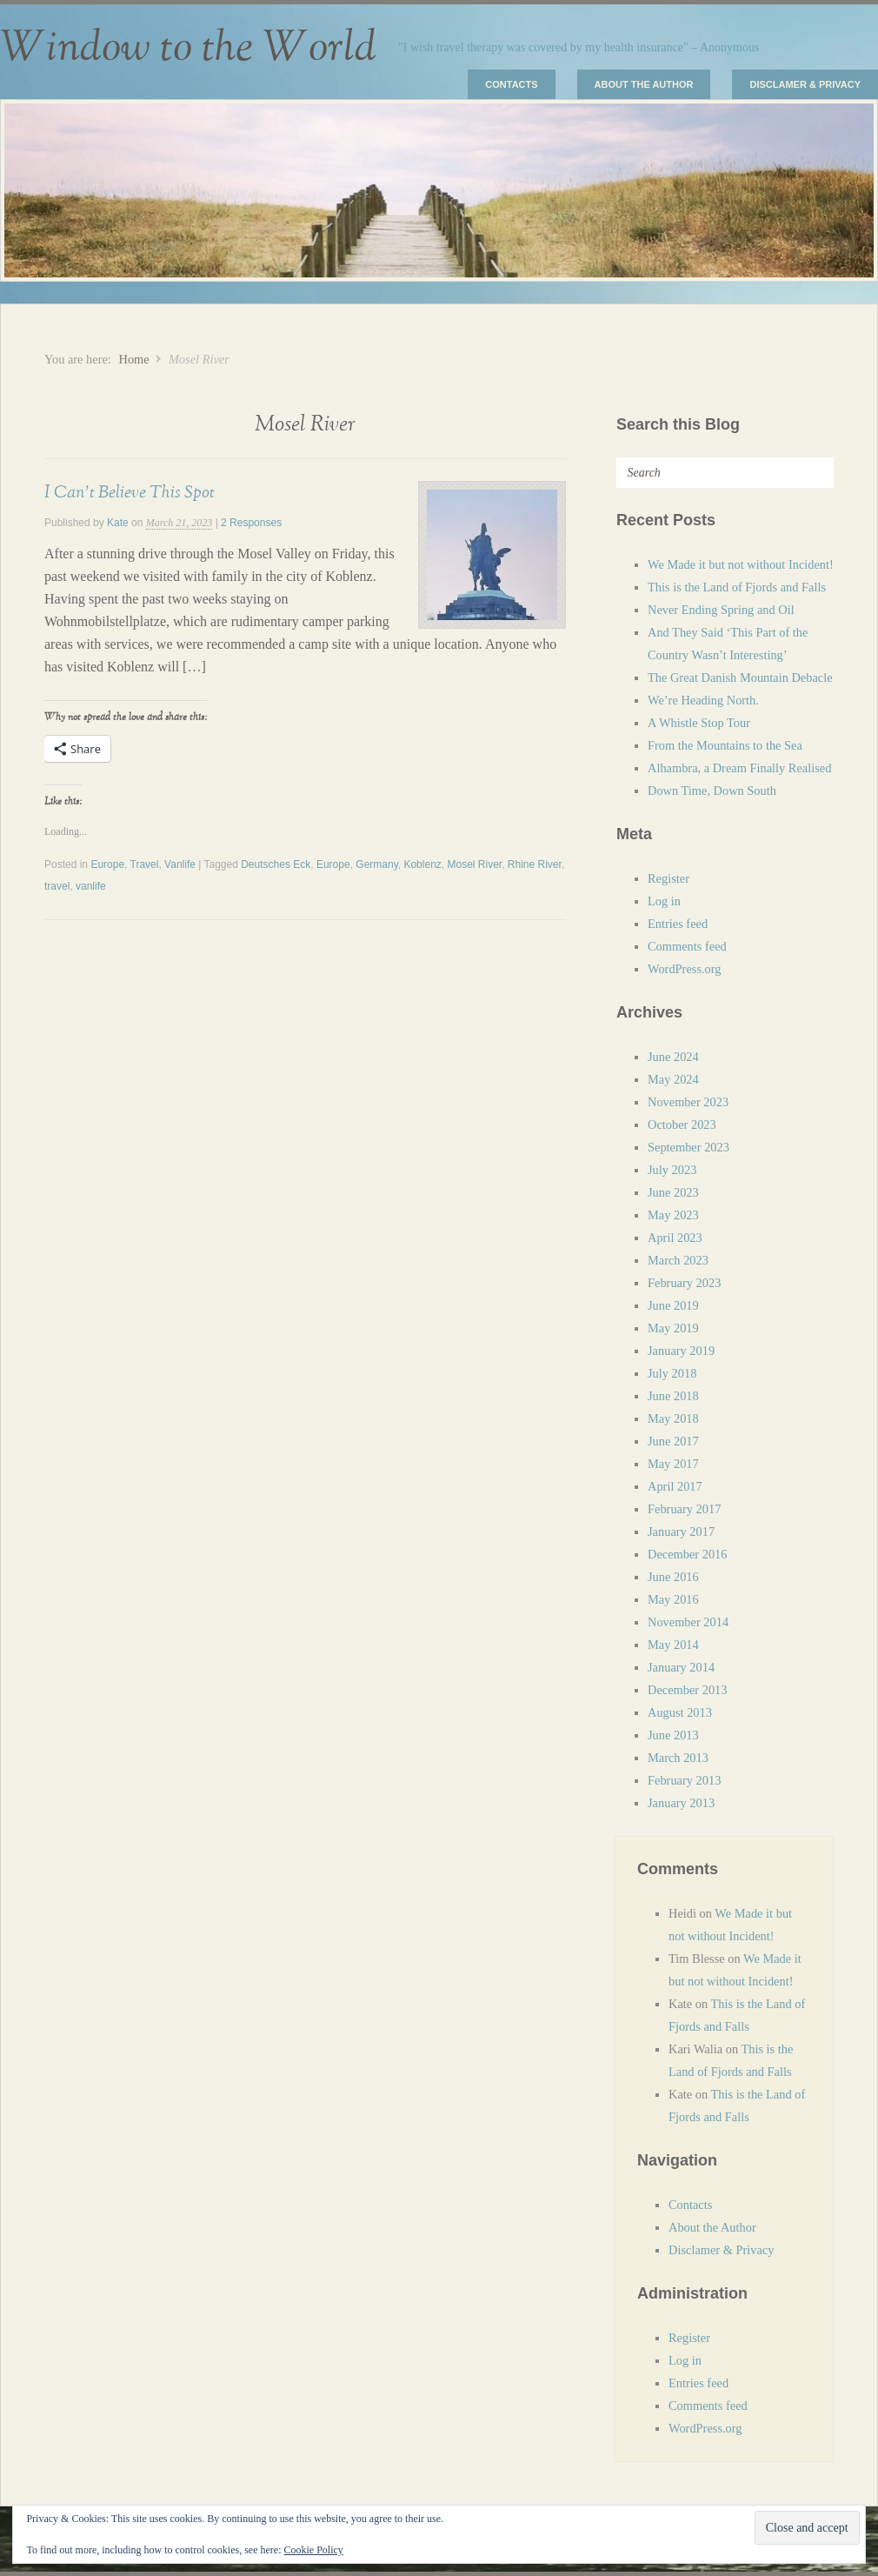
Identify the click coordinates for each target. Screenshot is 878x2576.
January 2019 (681, 1351)
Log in (664, 901)
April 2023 (675, 1238)
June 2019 (673, 1305)
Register (668, 878)
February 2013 (684, 1780)
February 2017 (684, 1509)
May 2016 (673, 1599)
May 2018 (673, 1418)
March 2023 (678, 1260)
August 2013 (680, 1712)
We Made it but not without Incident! (741, 564)
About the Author (644, 84)
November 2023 (688, 1102)
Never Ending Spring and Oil (721, 610)
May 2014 (673, 1645)
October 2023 (682, 1124)
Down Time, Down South (712, 790)
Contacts (511, 84)
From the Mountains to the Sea (725, 745)
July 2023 (672, 1170)
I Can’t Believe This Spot (129, 492)
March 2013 (678, 1758)
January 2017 (681, 1531)
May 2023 (673, 1215)
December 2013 (688, 1690)
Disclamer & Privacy (805, 84)
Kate (118, 523)
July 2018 (672, 1373)
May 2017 (673, 1464)
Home (133, 359)
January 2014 (681, 1667)
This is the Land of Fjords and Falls (737, 587)
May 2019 (673, 1328)
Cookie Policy (313, 2550)
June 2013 (673, 1735)
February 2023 (684, 1283)
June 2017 (673, 1441)
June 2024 (673, 1057)
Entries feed (678, 924)
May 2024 (673, 1079)
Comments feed (687, 946)
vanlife (91, 886)
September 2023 (688, 1147)
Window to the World (188, 48)
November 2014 (688, 1622)
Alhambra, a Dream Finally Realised (739, 768)
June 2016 (673, 1577)
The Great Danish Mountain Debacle (740, 677)
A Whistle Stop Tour (699, 723)
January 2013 (681, 1803)
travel (57, 886)
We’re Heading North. (703, 700)
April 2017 (675, 1486)
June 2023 (673, 1192)
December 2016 (688, 1554)
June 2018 (673, 1396)
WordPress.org (685, 969)
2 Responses (251, 523)
